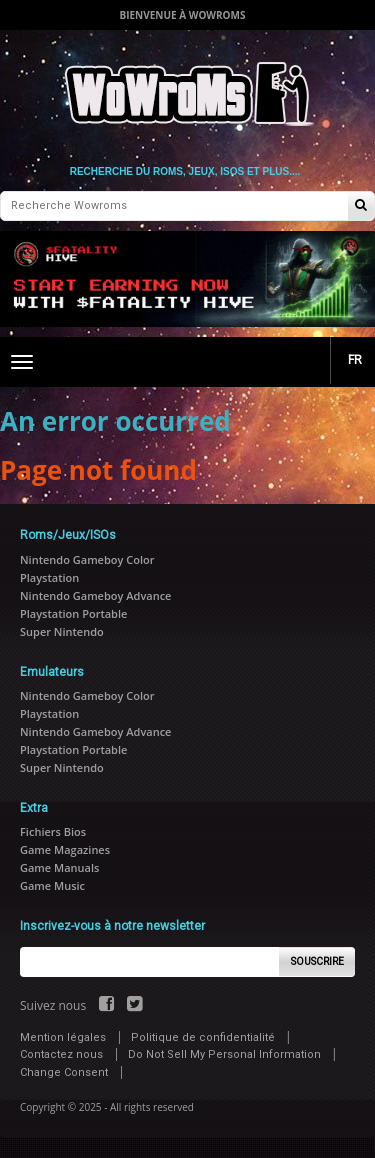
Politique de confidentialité (203, 1037)
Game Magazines (65, 849)
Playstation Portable (73, 613)
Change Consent (64, 1072)
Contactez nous (61, 1054)
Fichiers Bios (53, 831)
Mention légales (63, 1037)
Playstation (49, 577)
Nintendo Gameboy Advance (95, 595)
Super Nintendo (62, 631)
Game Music (52, 885)
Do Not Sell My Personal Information (224, 1054)
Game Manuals (59, 867)
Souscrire (317, 961)
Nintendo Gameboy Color (87, 559)
